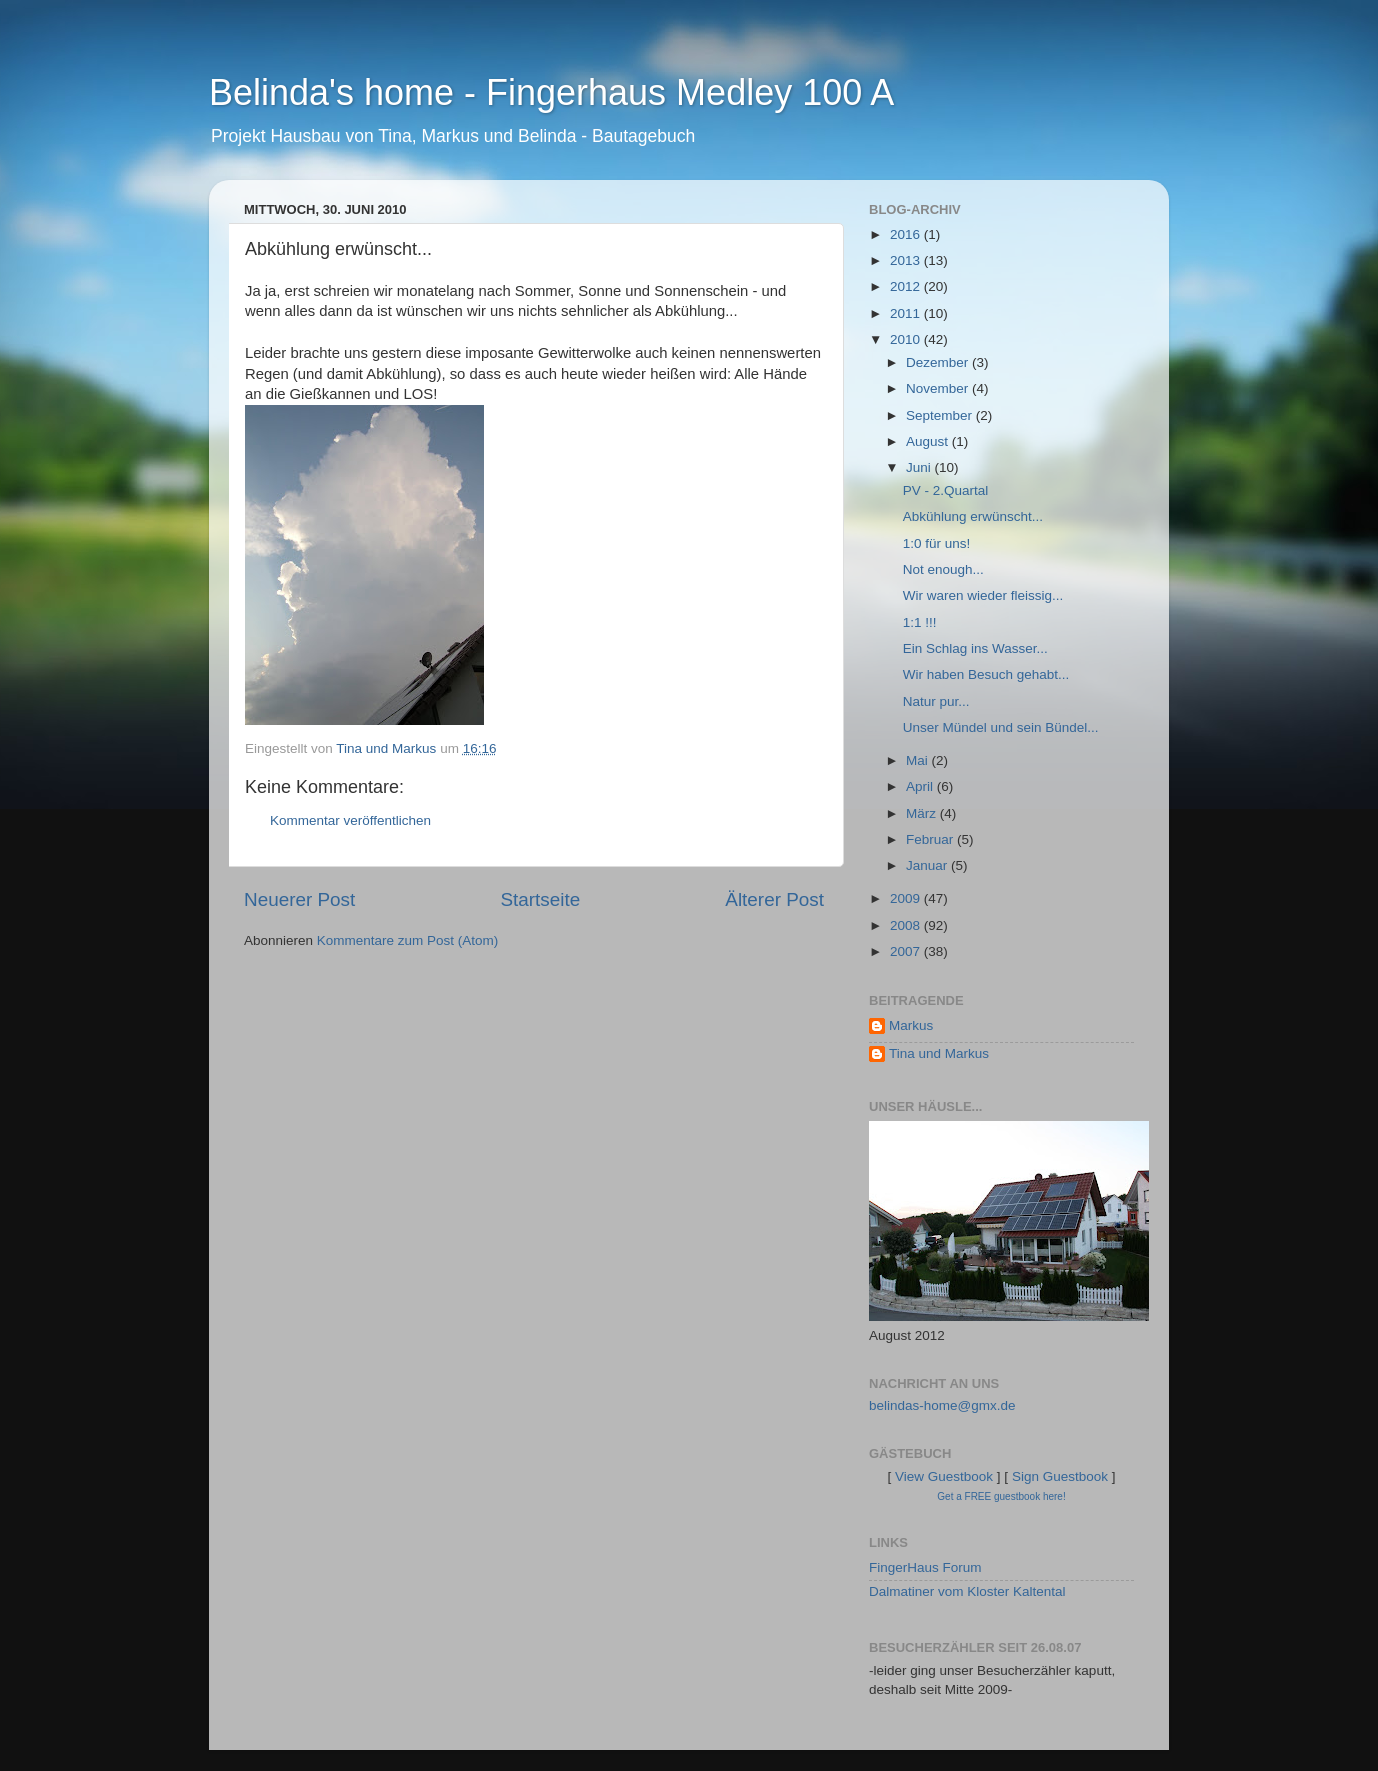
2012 (907, 286)
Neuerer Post (299, 899)
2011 (907, 313)
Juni (920, 467)
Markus (911, 1025)
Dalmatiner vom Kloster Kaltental (967, 1591)
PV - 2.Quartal (946, 490)
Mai (919, 760)
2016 (907, 234)
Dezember (939, 362)
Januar (928, 865)
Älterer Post (774, 899)
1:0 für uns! (937, 543)
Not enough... (943, 569)
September (941, 415)
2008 (907, 925)
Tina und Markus (939, 1053)
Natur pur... (936, 701)
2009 (907, 898)
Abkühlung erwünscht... (973, 516)
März (923, 813)
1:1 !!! (920, 622)
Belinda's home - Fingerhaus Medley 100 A (551, 92)
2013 (907, 260)
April (921, 786)
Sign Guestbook (1060, 1476)
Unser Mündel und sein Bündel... (1001, 727)
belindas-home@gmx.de (942, 1405)
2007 (907, 951)
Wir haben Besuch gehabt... (986, 674)
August (929, 441)
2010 (907, 339)
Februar (931, 839)
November (939, 388)
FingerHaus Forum (925, 1567)
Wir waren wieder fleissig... (983, 595)
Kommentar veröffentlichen (350, 820)
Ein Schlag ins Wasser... (975, 648)
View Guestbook (944, 1476)
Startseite (540, 899)
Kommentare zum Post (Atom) (408, 940)
